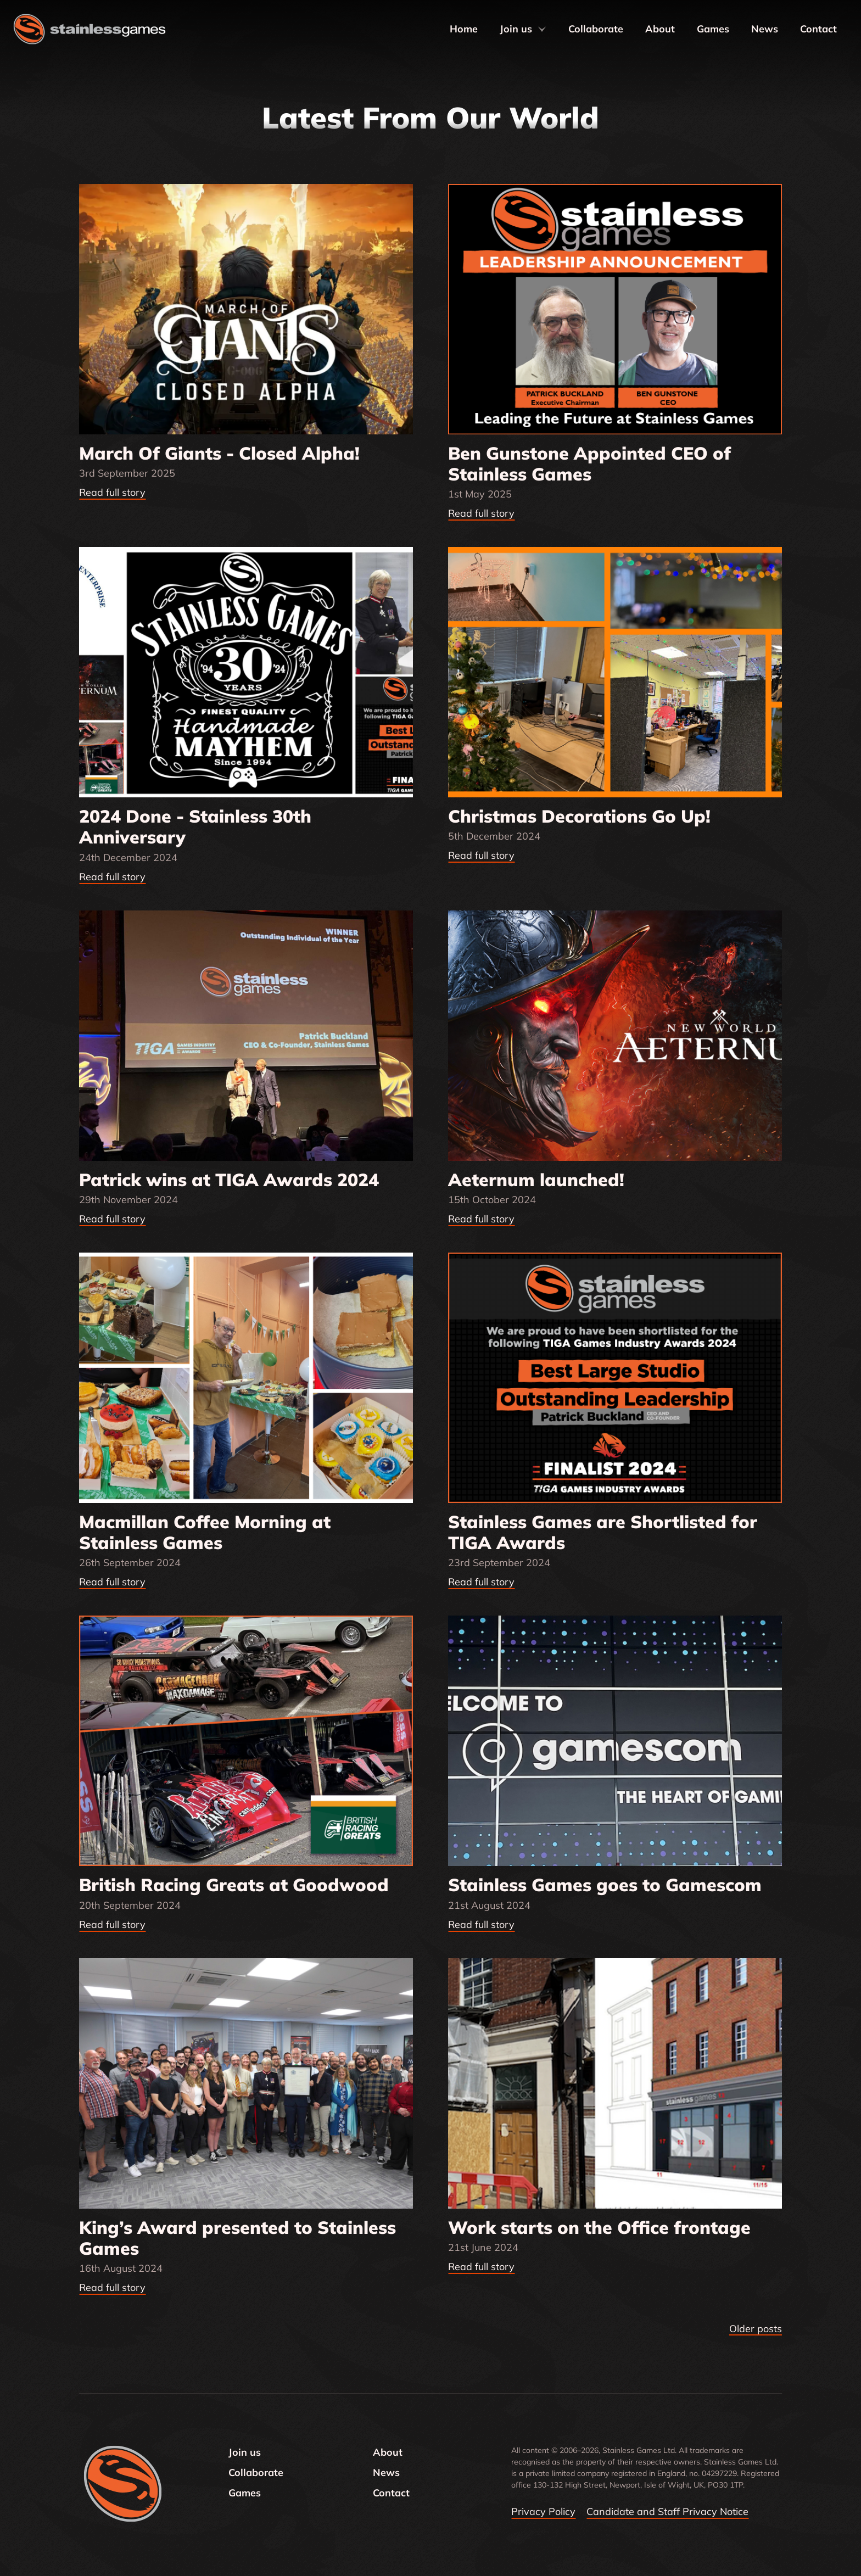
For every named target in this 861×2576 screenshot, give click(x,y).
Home (464, 29)
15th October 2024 (492, 1199)
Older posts (755, 2328)
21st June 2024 (483, 2247)
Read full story (112, 492)
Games (713, 29)
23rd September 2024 (499, 1562)
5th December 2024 (494, 836)
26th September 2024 (130, 1562)
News (764, 29)
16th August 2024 (121, 2268)
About (660, 29)
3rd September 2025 (127, 473)
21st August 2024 (489, 1905)
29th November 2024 (128, 1199)
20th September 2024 (130, 1905)
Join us (523, 29)
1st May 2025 (480, 494)
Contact (818, 29)
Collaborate (595, 29)
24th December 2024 (128, 857)
